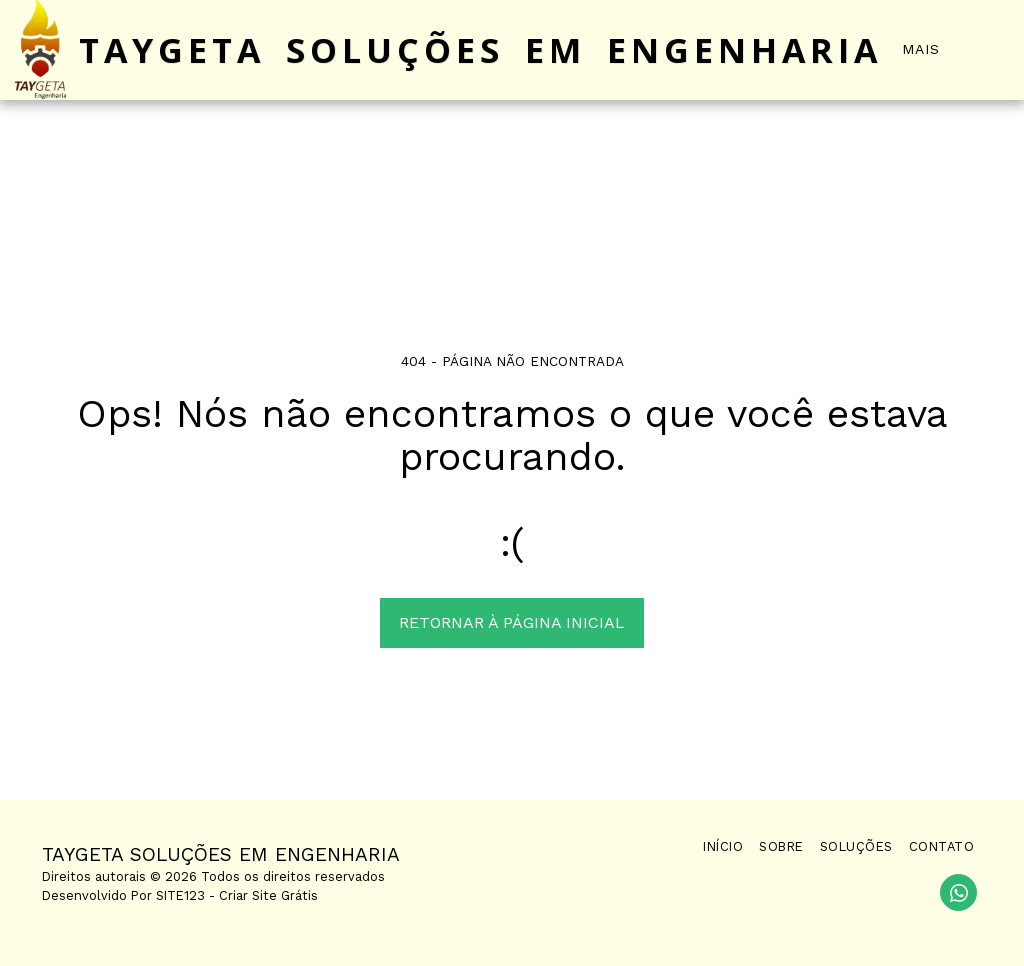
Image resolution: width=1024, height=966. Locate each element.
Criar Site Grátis (268, 895)
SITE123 (180, 895)
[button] (994, 50)
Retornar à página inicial (512, 622)
